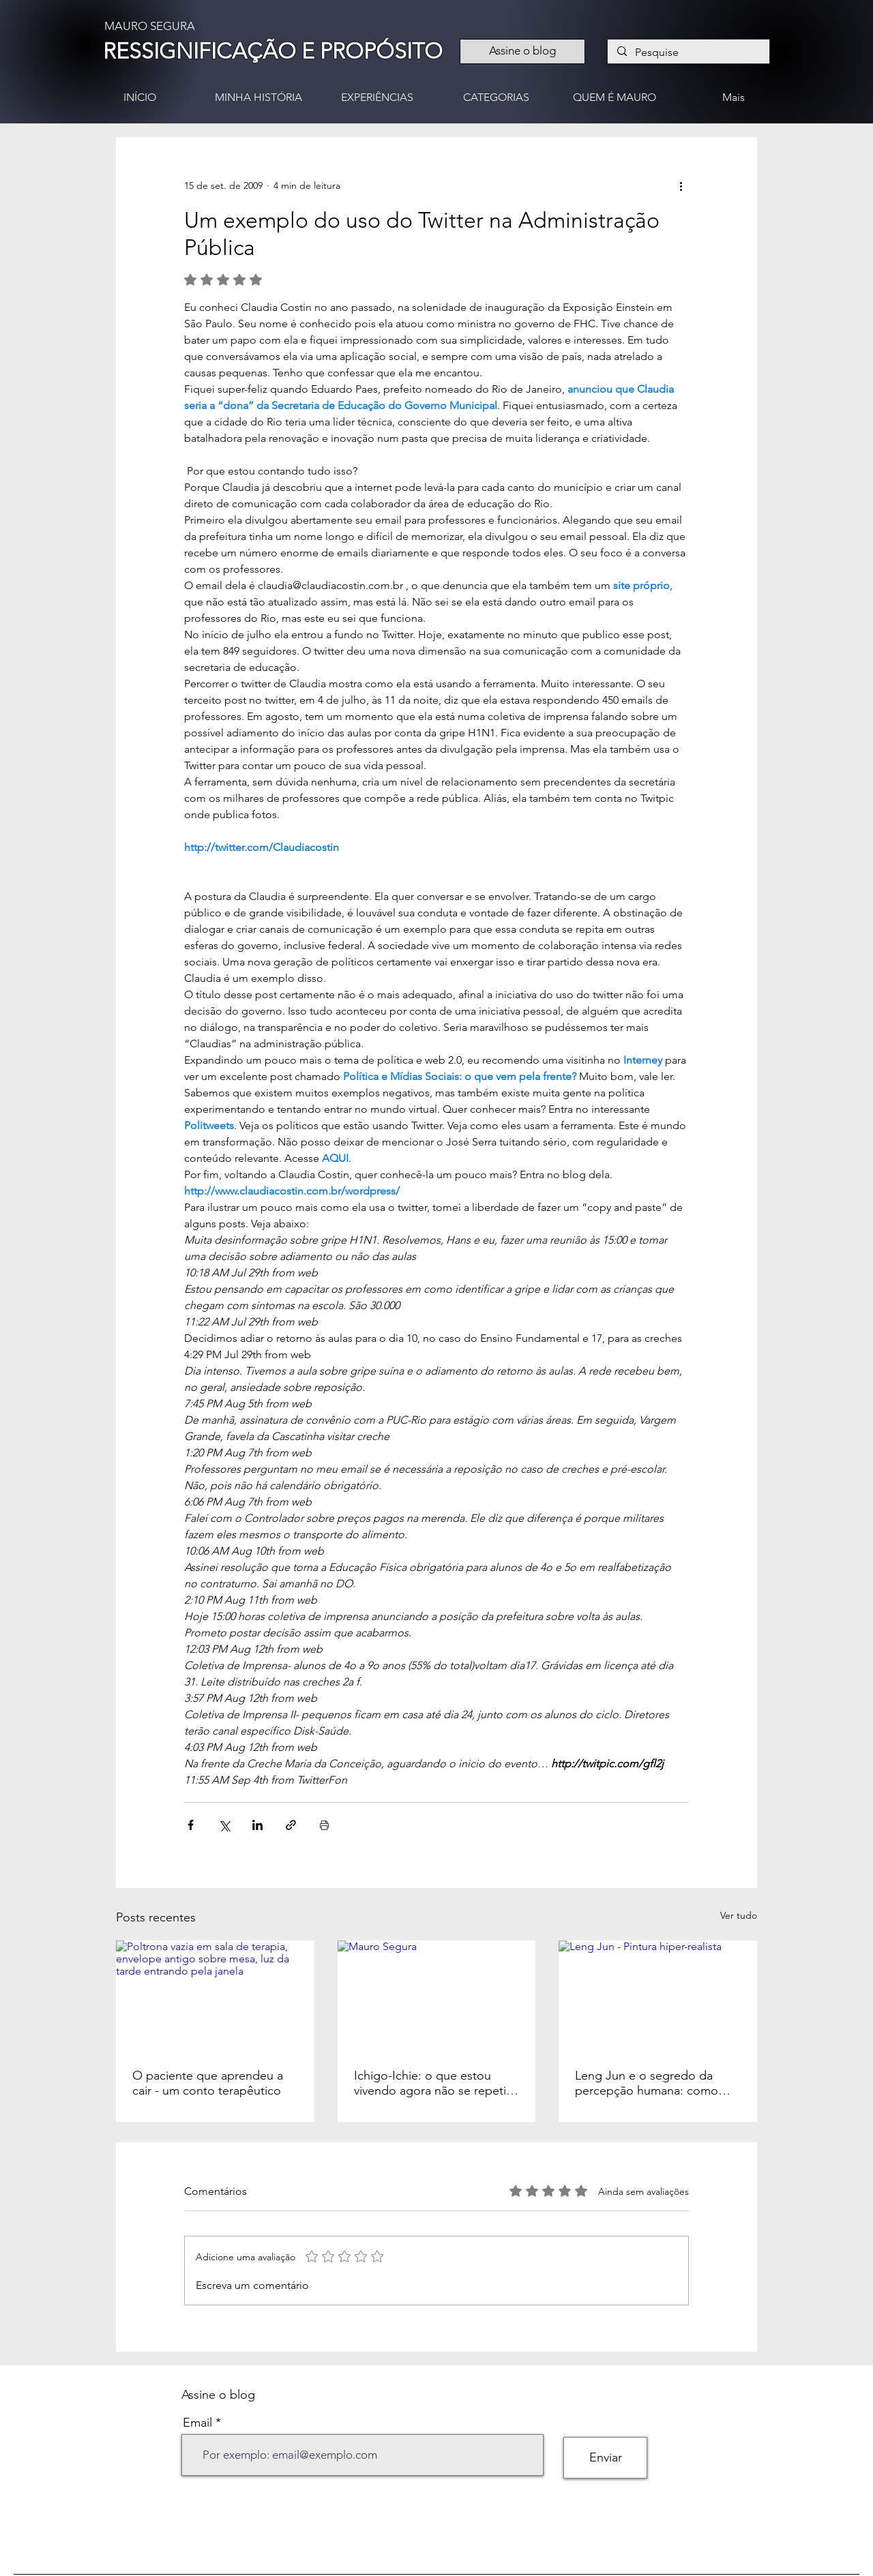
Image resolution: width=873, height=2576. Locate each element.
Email (197, 2422)
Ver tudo (738, 1915)
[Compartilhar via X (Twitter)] (224, 1824)
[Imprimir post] (324, 1824)
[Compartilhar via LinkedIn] (257, 1824)
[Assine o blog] (522, 51)
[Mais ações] (680, 186)
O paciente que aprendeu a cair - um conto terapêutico (207, 2083)
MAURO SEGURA (149, 26)
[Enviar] (605, 2457)
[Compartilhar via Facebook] (190, 1824)
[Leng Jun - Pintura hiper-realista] (658, 1996)
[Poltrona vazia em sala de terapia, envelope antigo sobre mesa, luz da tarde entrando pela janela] (215, 1996)
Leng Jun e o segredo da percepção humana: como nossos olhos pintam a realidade (646, 2083)
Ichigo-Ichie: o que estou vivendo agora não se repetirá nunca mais (435, 2083)
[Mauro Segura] (437, 1996)
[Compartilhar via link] (290, 1824)
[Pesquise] (688, 52)
